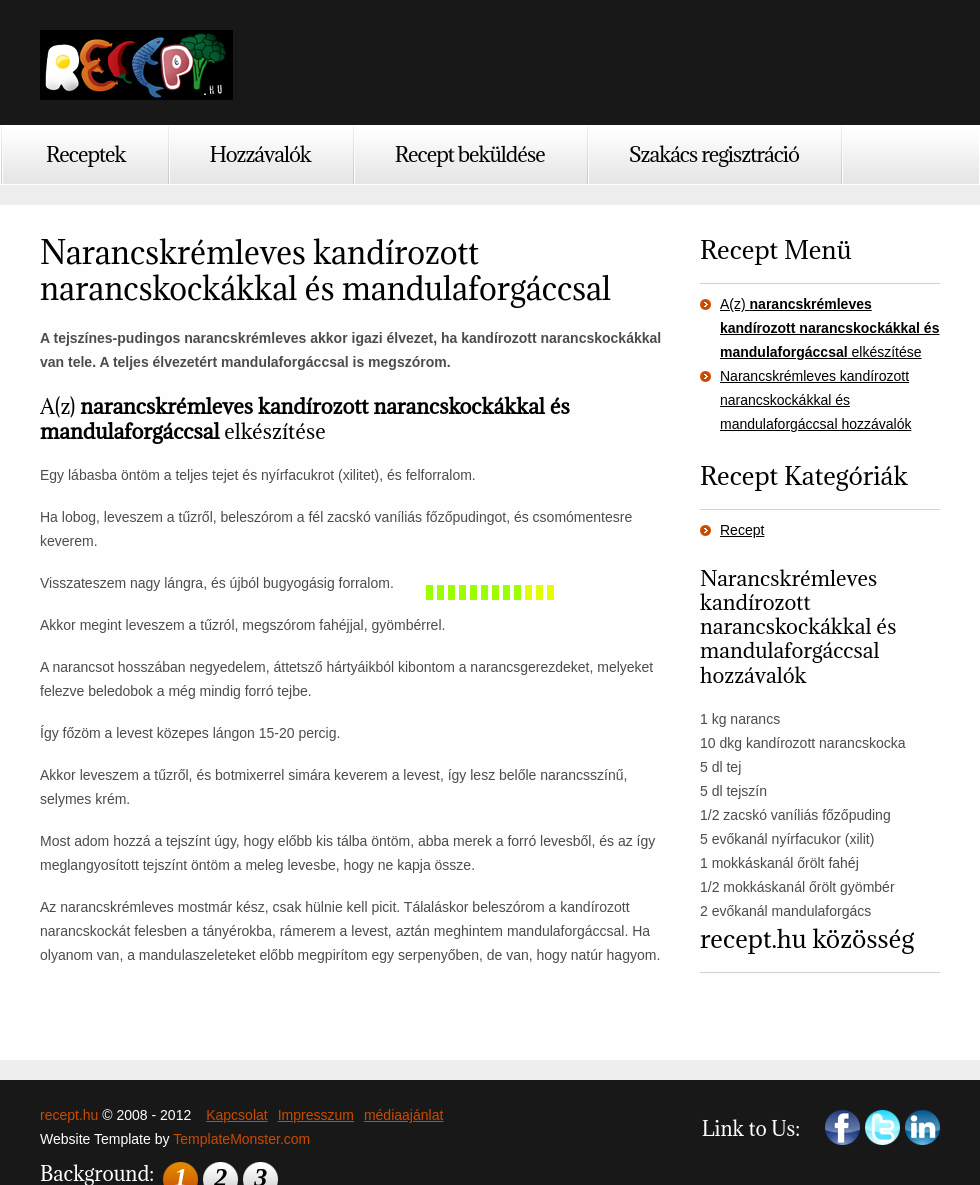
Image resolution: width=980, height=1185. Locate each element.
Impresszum (316, 1115)
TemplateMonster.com (241, 1139)
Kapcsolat (236, 1115)
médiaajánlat (403, 1115)
